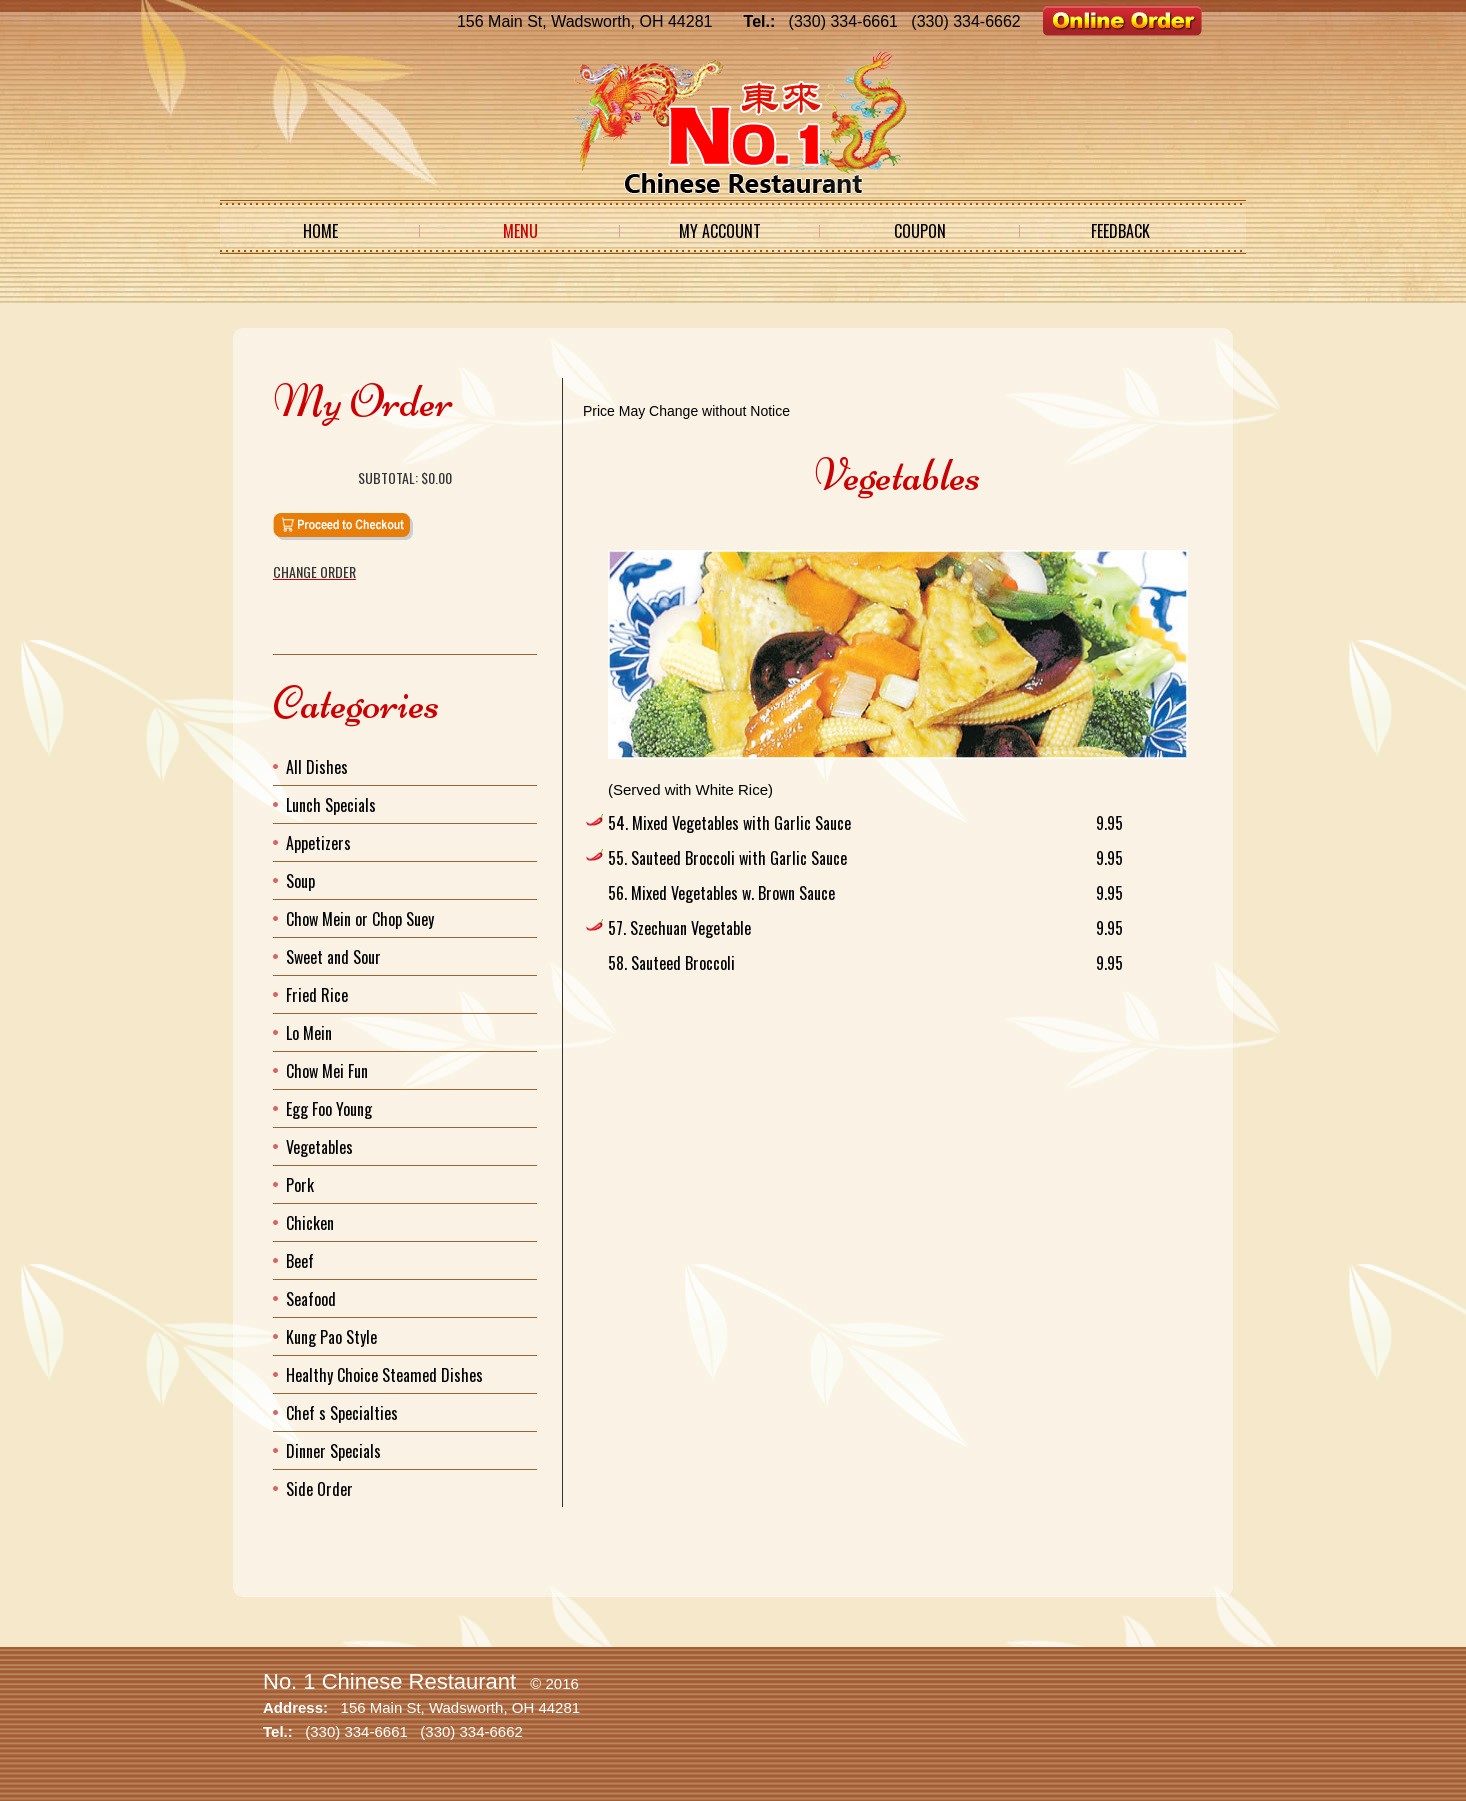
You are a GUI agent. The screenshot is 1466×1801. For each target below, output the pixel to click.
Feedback (1120, 231)
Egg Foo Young (329, 1109)
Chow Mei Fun (327, 1071)
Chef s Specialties (342, 1413)
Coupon (920, 231)
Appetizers (318, 843)
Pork (300, 1185)
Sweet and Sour (333, 957)
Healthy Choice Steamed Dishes (384, 1375)
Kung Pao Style (331, 1337)
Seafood (311, 1299)
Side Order (319, 1489)
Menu (520, 231)
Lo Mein (309, 1033)
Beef (300, 1261)
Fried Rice (317, 995)
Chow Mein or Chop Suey (360, 919)
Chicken (310, 1223)
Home (320, 231)
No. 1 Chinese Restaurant (389, 1681)
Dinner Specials (333, 1451)
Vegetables (319, 1147)
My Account (720, 231)
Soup (300, 881)
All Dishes (317, 767)
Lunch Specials (331, 805)
